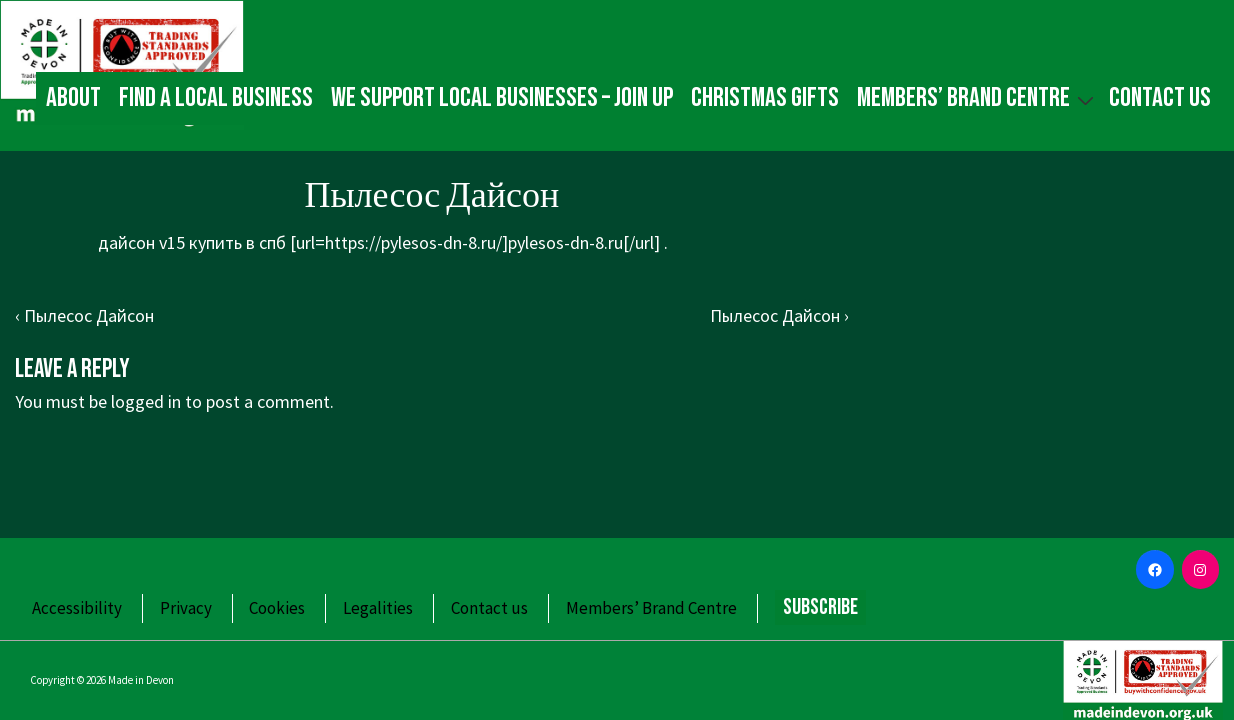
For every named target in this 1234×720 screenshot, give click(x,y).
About (73, 98)
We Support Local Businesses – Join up (502, 98)
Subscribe (820, 607)
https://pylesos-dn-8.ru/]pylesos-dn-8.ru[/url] (492, 242)
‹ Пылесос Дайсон (84, 315)
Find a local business (216, 98)
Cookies (277, 608)
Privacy (186, 608)
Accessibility (77, 608)
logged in (146, 401)
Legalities (378, 608)
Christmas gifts (765, 98)
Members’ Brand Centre (978, 97)
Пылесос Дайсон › (779, 315)
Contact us (1160, 98)
